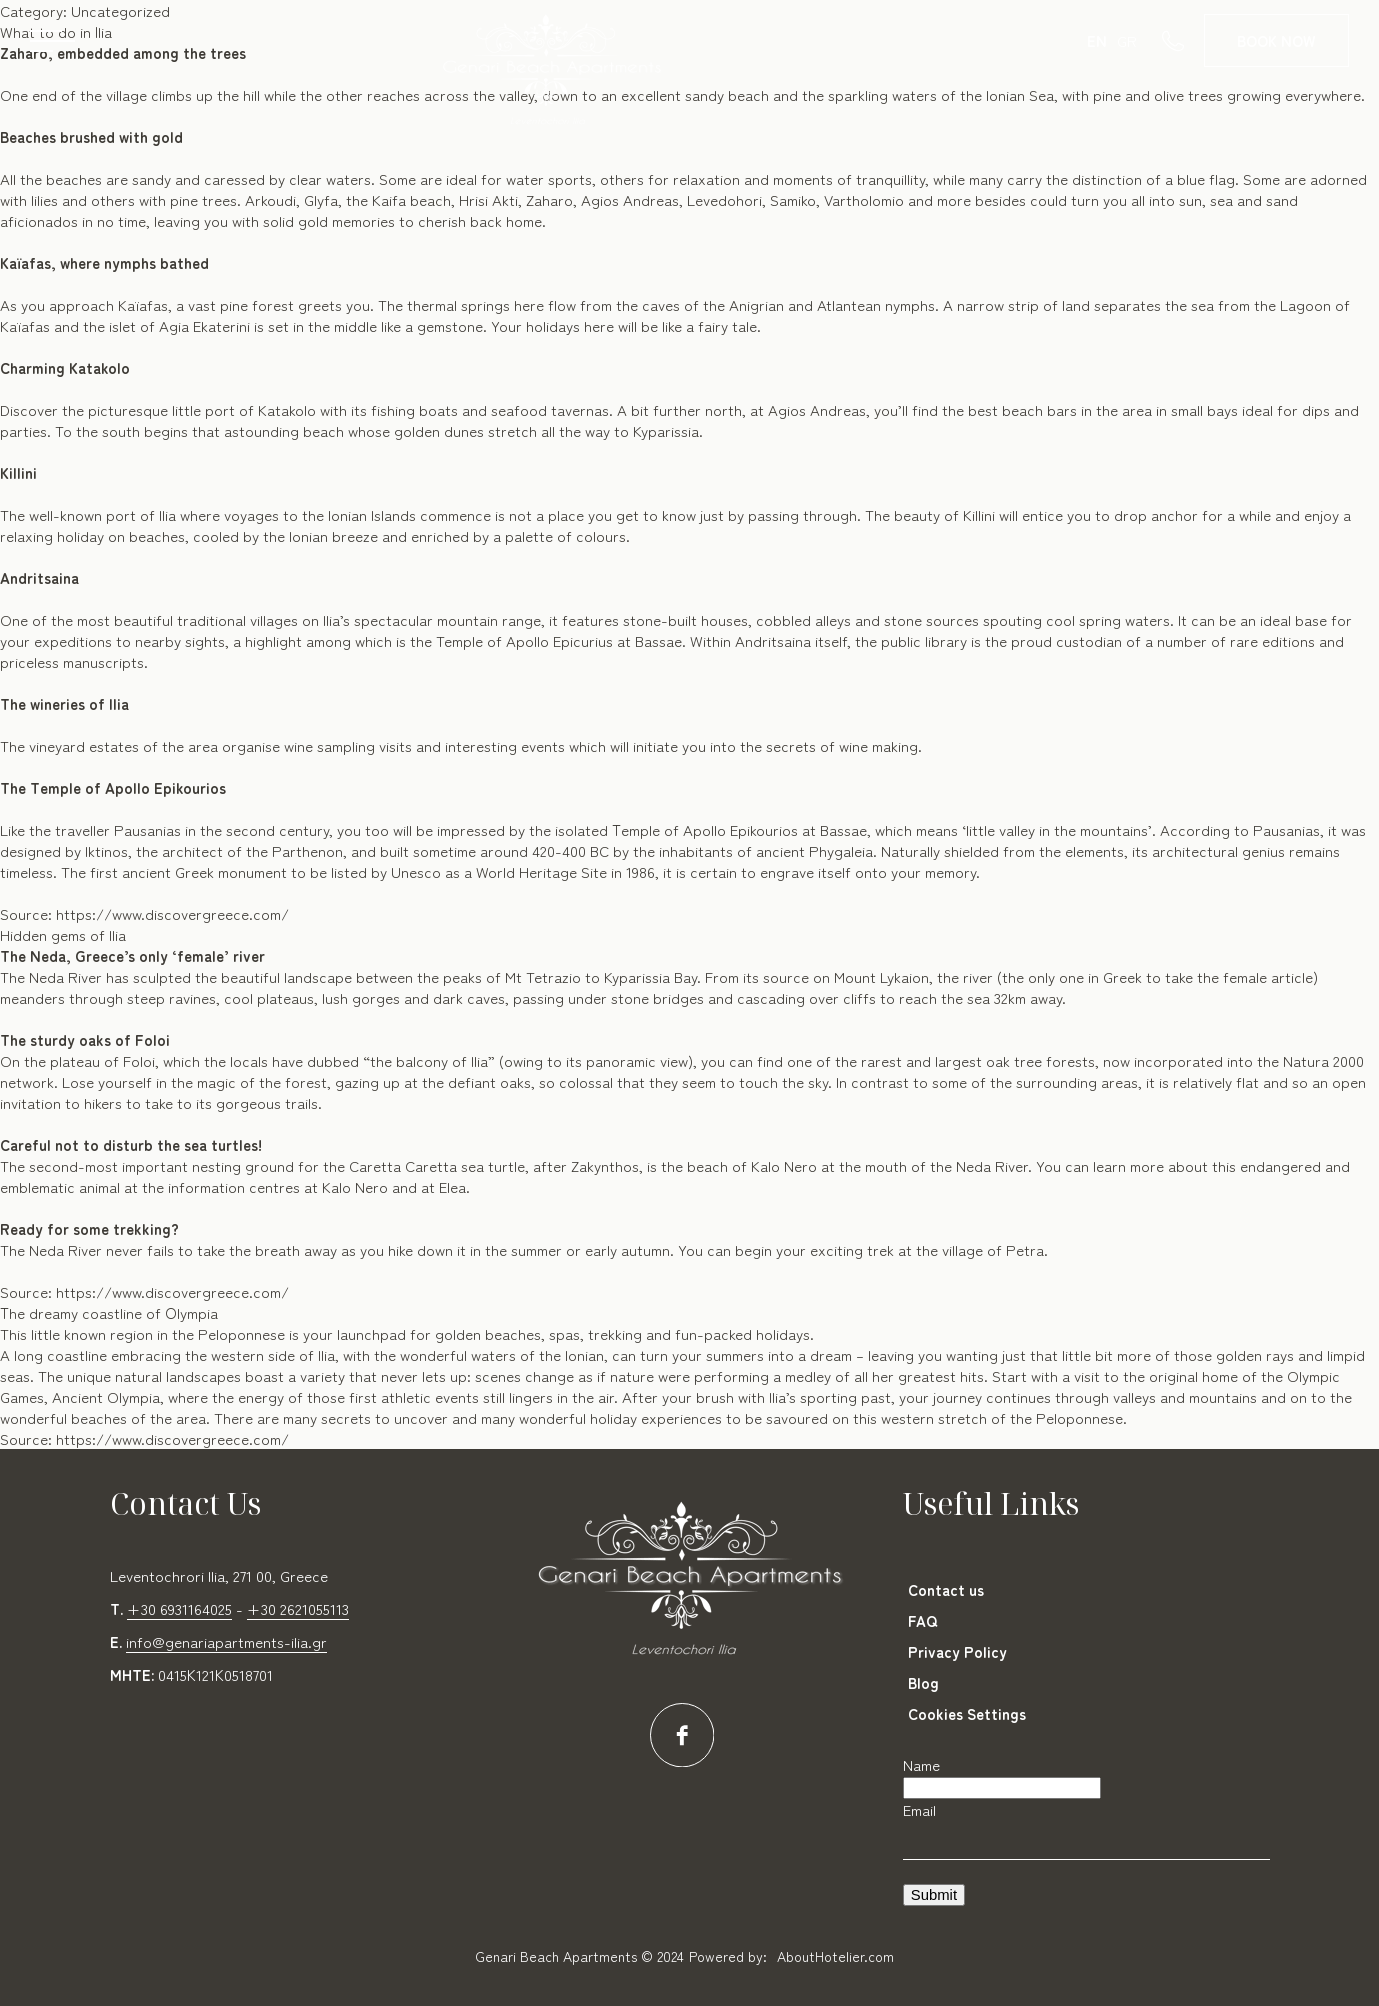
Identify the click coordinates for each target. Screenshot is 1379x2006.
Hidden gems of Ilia (63, 934)
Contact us (946, 1589)
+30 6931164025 (179, 1608)
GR (1127, 40)
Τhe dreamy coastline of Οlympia (109, 1312)
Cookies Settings (967, 1713)
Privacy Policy (957, 1651)
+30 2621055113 (298, 1608)
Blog (923, 1682)
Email (919, 1809)
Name (921, 1764)
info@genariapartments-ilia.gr (226, 1641)
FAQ (922, 1620)
